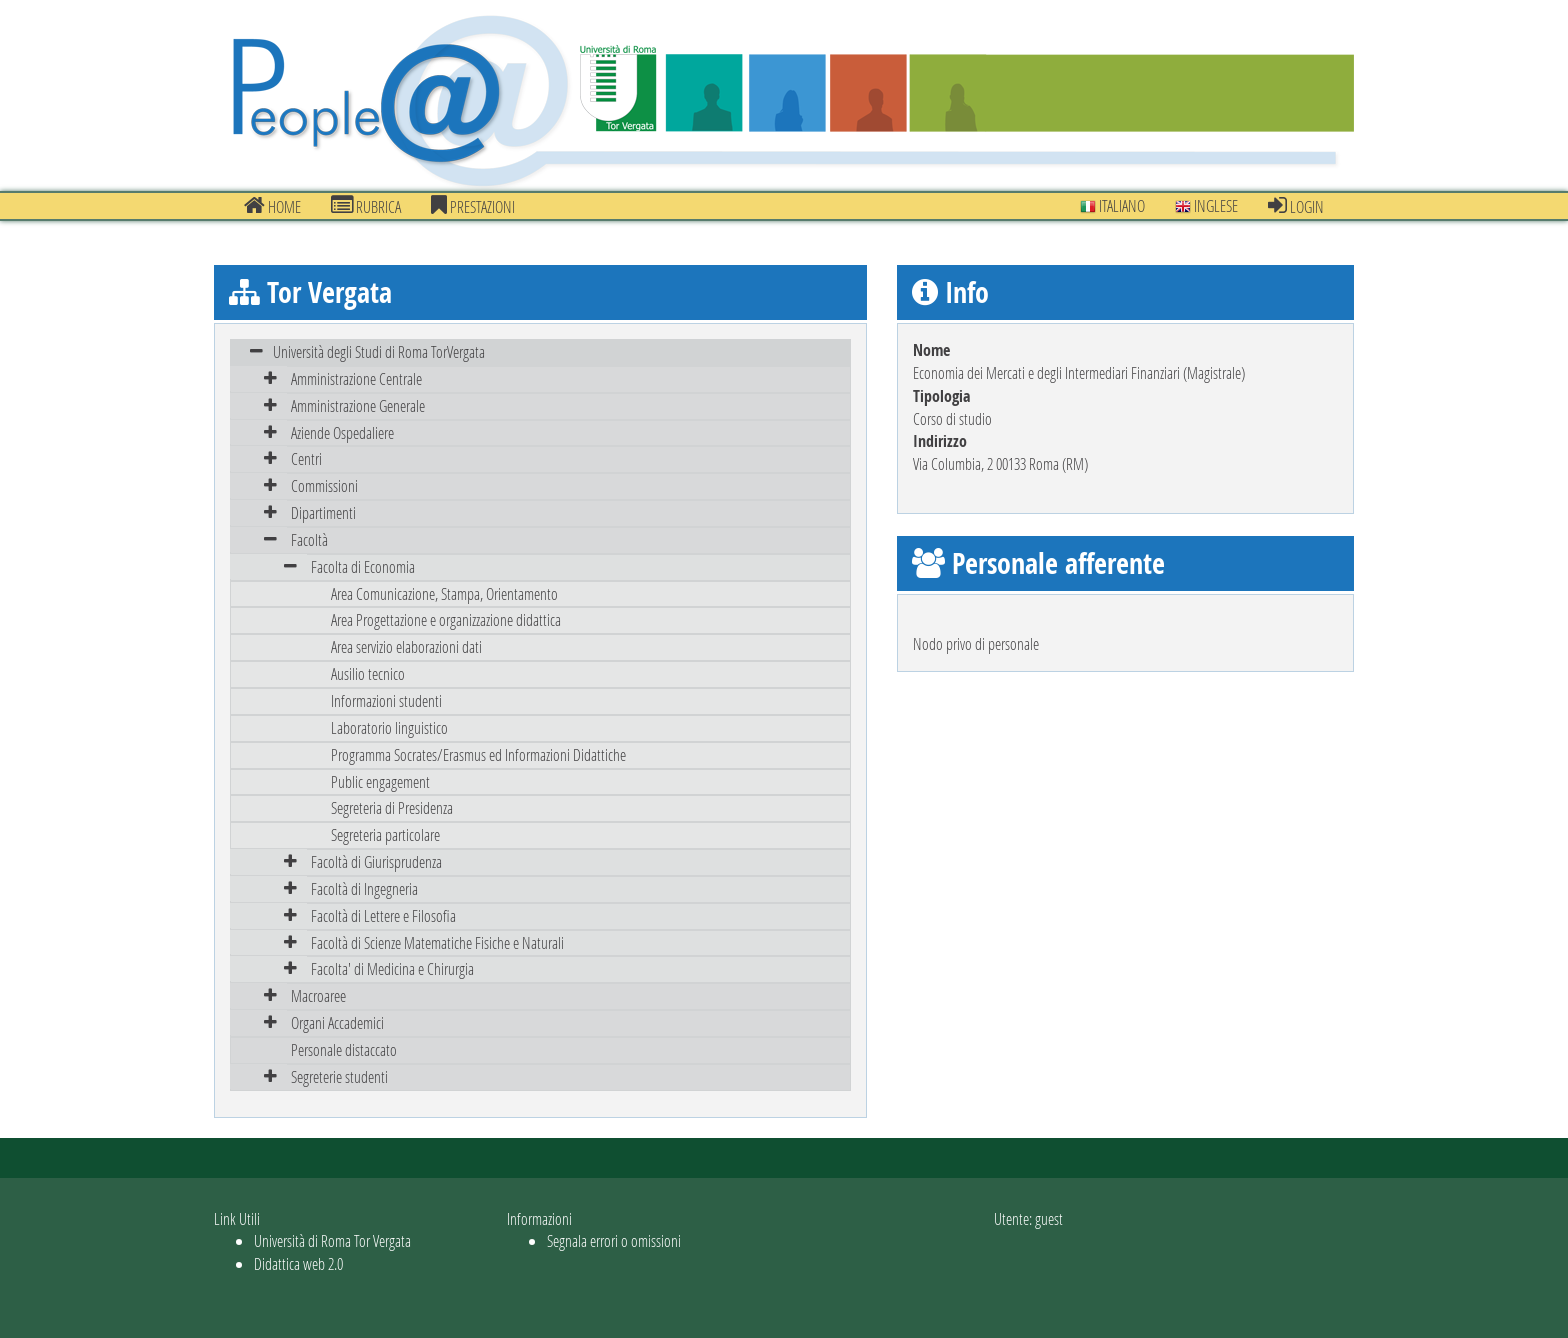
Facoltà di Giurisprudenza (376, 861)
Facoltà (309, 539)
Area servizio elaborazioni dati (406, 646)
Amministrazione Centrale (356, 378)
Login (1296, 206)
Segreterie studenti (339, 1076)
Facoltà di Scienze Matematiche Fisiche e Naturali (437, 942)
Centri (306, 458)
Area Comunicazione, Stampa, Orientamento (444, 593)
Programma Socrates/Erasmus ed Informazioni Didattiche (478, 754)
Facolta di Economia (363, 566)
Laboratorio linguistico (389, 727)
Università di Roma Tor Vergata (332, 1240)
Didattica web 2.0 (298, 1263)
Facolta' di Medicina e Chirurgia (392, 968)
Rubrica (366, 206)
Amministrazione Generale (358, 405)
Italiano (1112, 205)
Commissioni (324, 485)
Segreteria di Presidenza (392, 807)
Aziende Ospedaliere (342, 432)
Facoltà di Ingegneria (364, 888)
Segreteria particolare (385, 834)
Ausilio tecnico (368, 673)
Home (272, 206)
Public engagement (380, 781)
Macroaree (318, 995)
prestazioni (473, 206)
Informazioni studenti (386, 700)
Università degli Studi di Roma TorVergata (379, 351)
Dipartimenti (323, 512)
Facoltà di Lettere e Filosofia (383, 915)
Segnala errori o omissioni (614, 1240)
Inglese (1206, 205)
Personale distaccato (344, 1049)
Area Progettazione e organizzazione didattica (446, 619)
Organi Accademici (337, 1022)
